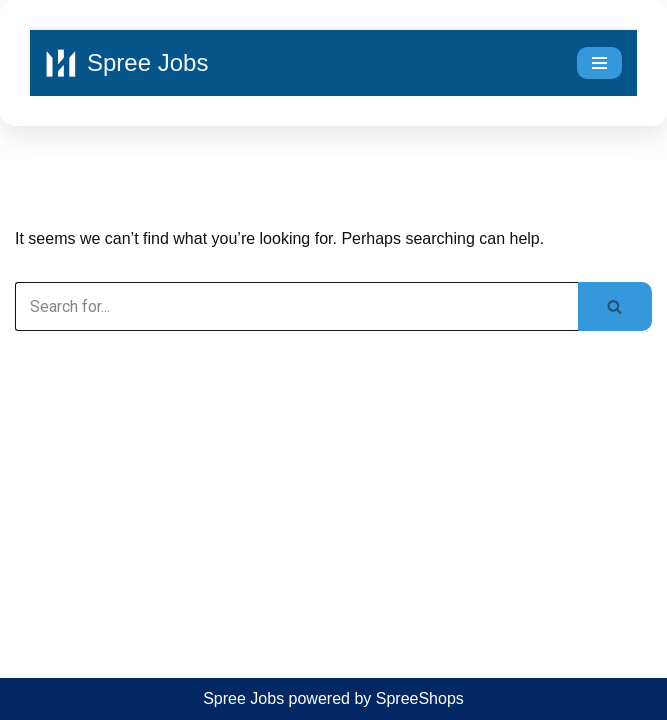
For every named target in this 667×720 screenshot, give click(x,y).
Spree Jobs (243, 698)
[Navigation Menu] (599, 63)
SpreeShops (420, 698)
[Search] (296, 306)
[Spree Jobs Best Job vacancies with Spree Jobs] (126, 63)
